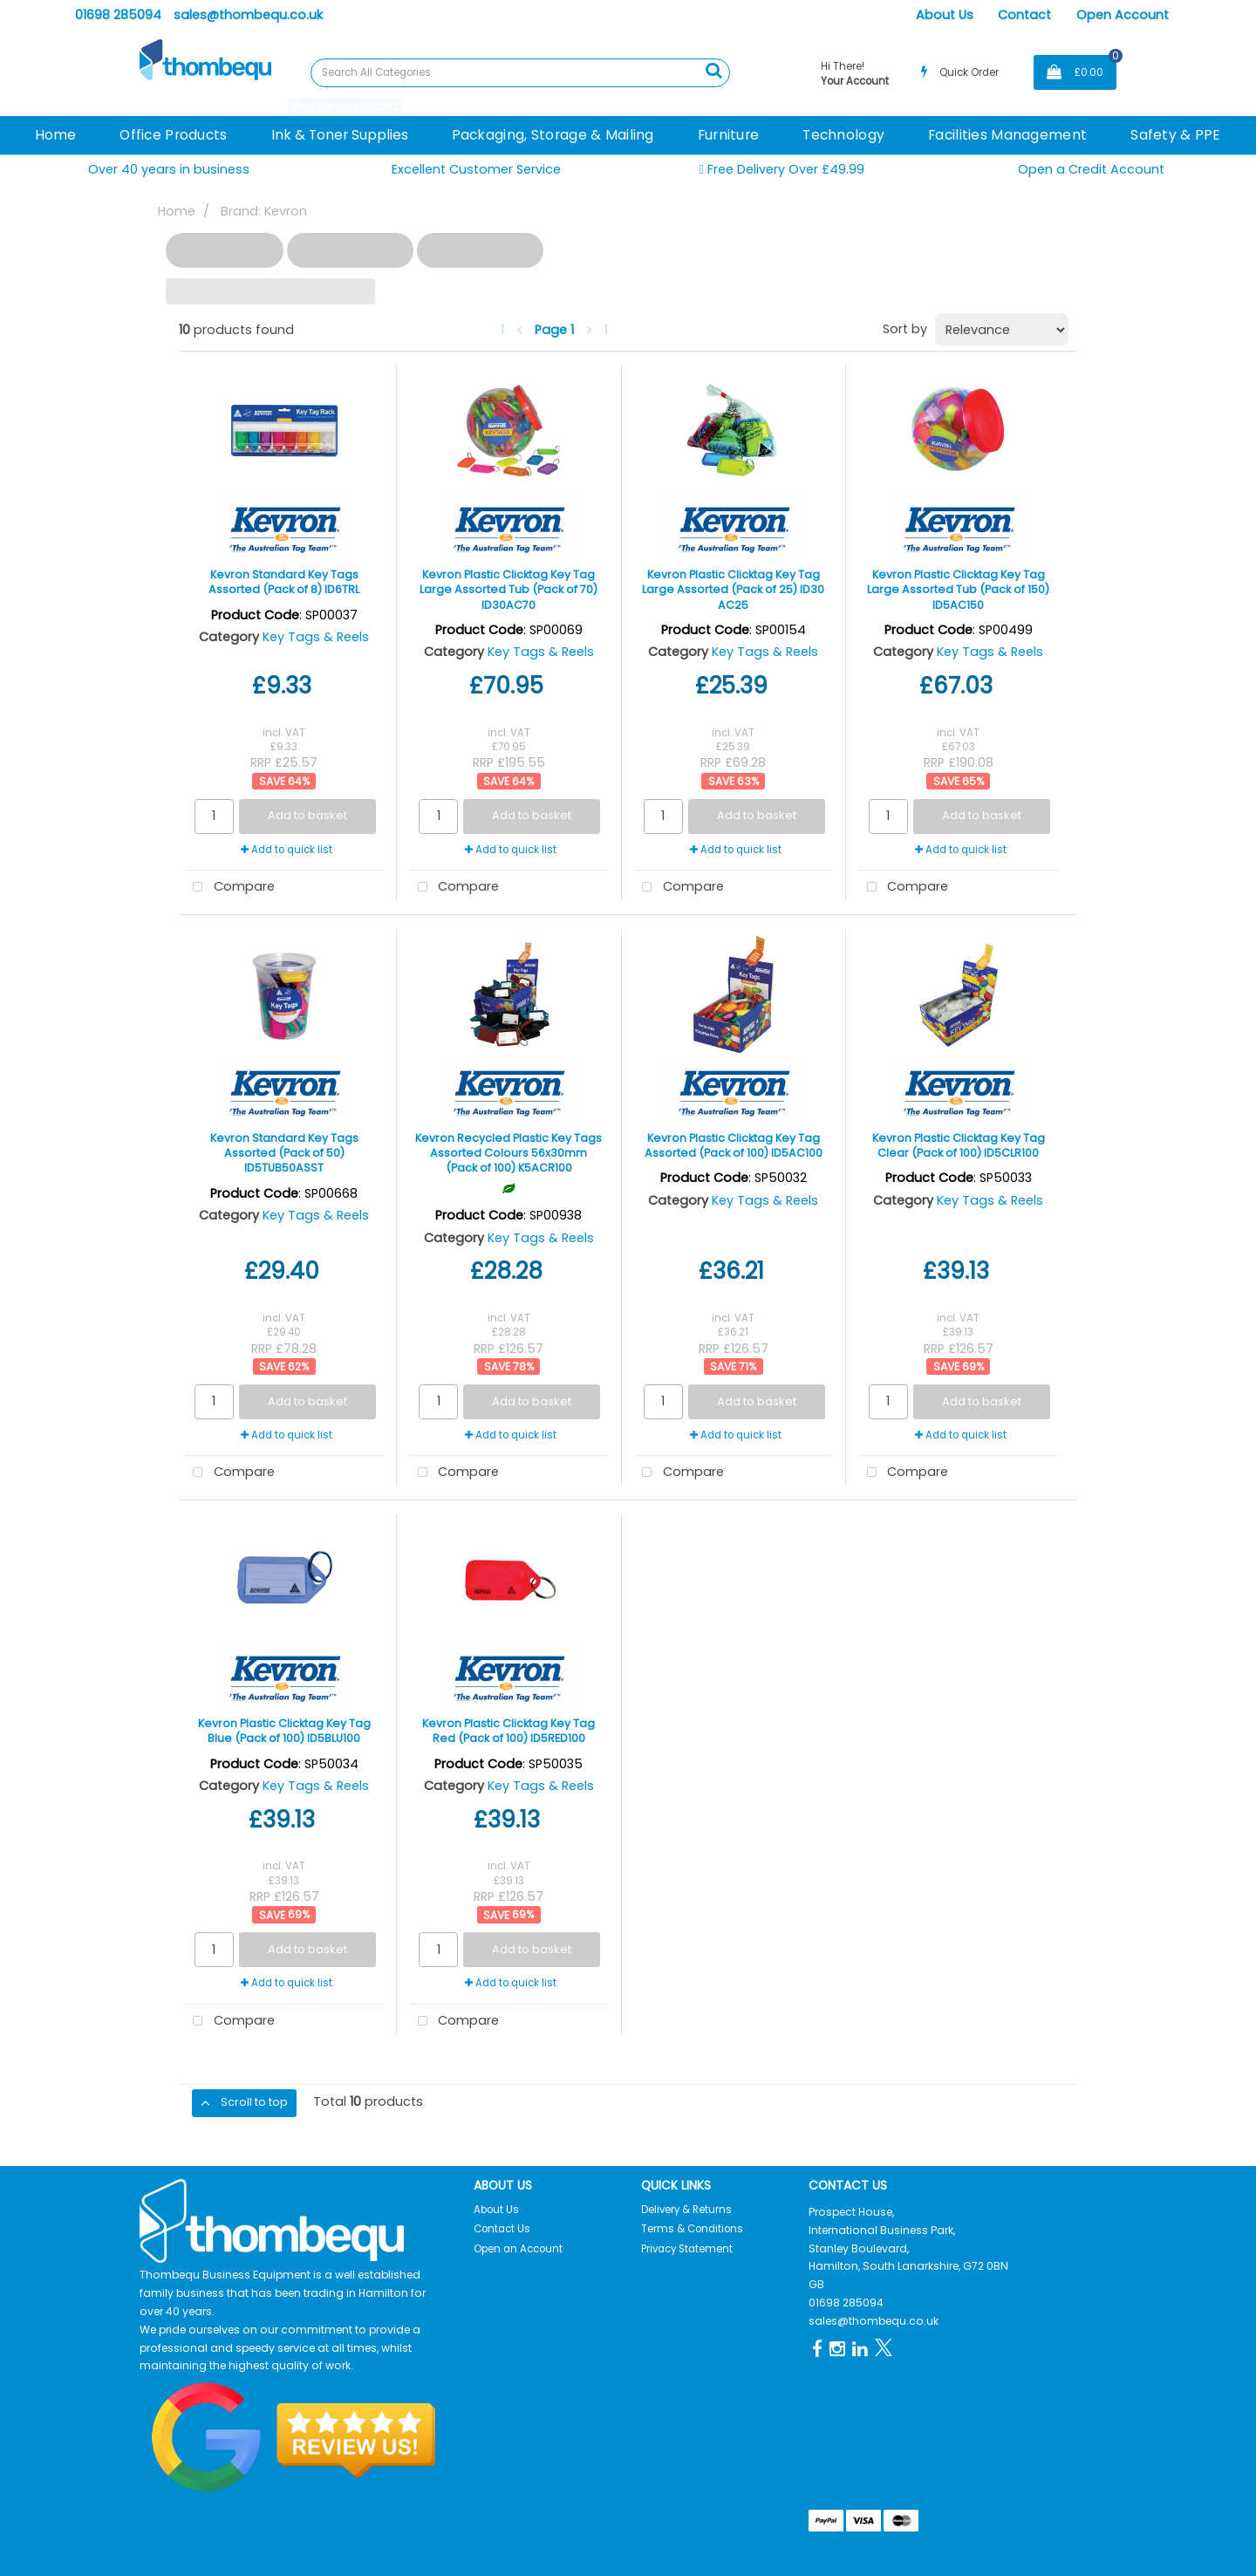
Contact (1024, 15)
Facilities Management (1007, 135)
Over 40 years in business (168, 169)
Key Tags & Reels (316, 637)
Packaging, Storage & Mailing (553, 135)
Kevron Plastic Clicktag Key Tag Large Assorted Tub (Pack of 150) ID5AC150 (958, 589)
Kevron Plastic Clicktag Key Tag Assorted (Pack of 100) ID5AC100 (734, 1145)
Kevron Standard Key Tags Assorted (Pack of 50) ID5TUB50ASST (284, 1153)
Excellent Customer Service (476, 169)
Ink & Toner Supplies (339, 135)
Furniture (729, 135)
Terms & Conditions (692, 2229)
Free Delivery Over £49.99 (781, 170)
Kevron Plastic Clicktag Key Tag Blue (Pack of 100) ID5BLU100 (284, 1731)
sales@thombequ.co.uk (248, 15)
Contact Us (502, 2229)
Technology (843, 135)
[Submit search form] (713, 71)
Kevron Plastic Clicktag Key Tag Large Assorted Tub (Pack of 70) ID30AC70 (508, 589)
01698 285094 (118, 15)
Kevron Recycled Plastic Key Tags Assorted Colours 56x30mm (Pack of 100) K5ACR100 (508, 1153)
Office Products (173, 135)
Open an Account (518, 2249)
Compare (230, 887)
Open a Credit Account (1091, 169)
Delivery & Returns (686, 2210)
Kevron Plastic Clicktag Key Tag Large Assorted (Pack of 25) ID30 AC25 (733, 589)
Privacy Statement (687, 2249)
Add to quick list (286, 850)
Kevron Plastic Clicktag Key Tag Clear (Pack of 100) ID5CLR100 (958, 1145)
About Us (944, 15)
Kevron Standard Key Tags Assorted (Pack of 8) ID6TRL (283, 582)
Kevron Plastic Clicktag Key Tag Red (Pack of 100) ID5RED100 (508, 1731)
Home (55, 135)
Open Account (1122, 15)
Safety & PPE (1175, 135)
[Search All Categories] (520, 72)
